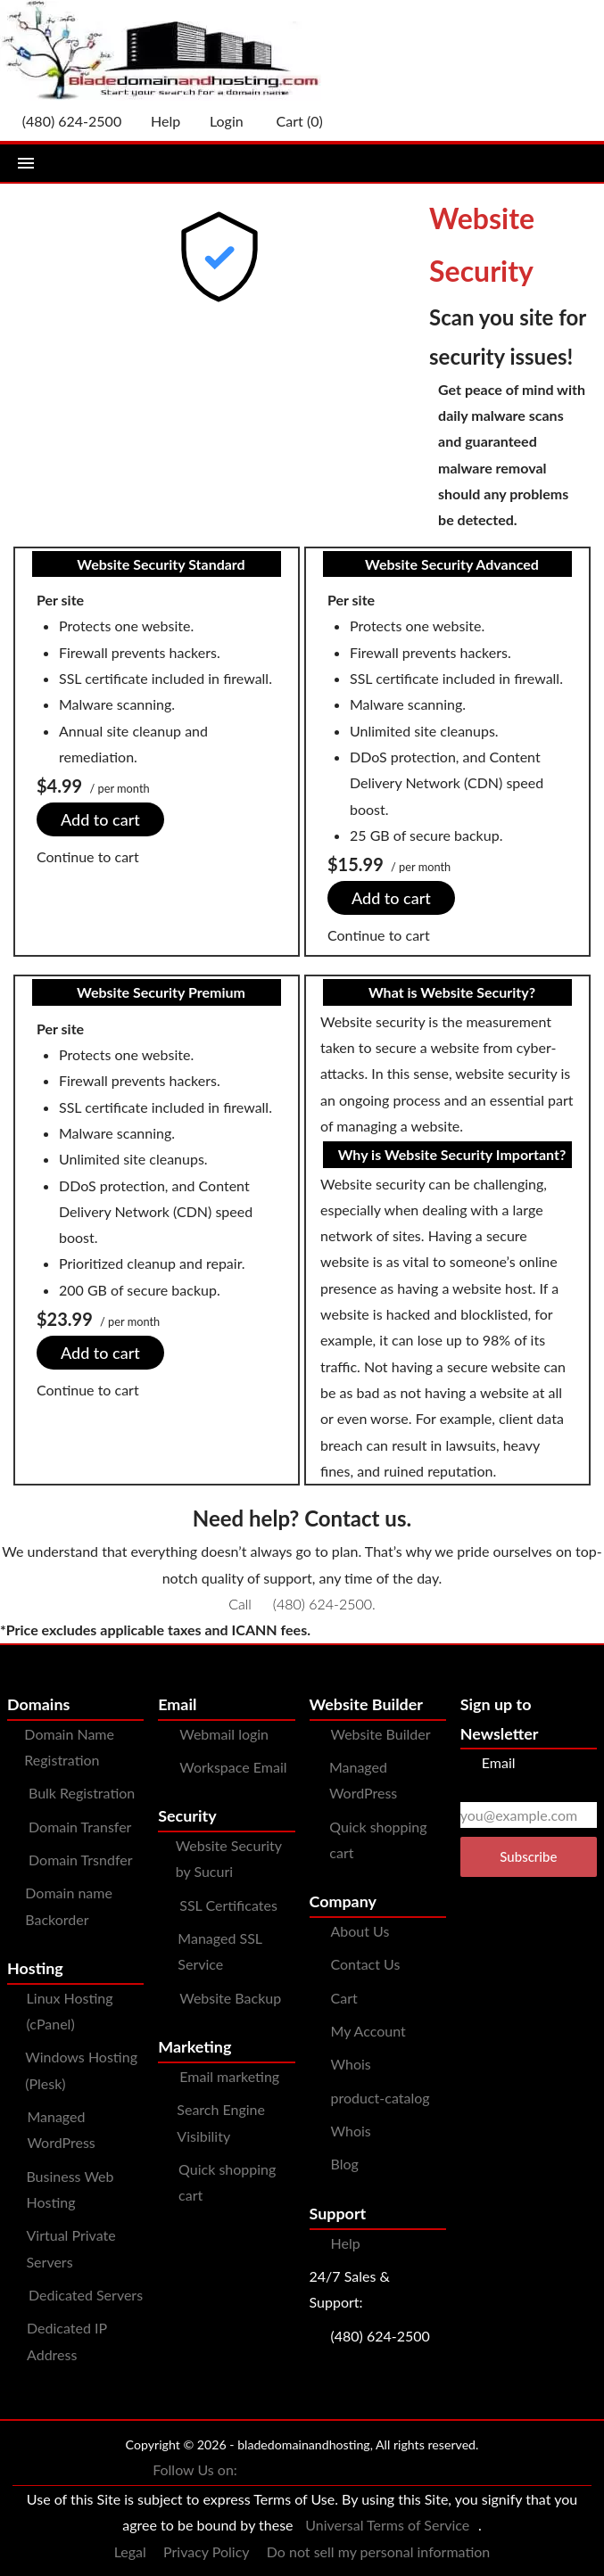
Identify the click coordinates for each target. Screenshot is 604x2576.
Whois (351, 2063)
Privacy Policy (206, 2551)
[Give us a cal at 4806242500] (64, 120)
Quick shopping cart (227, 2181)
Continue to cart (88, 856)
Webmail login (224, 1733)
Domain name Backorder (68, 1905)
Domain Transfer (80, 1826)
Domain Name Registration (69, 1746)
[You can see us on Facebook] (255, 2471)
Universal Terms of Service (387, 2524)
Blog (345, 2163)
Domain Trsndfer (81, 1859)
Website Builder (381, 1733)
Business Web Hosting (69, 2189)
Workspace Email (232, 1766)
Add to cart (100, 819)
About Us (360, 1930)
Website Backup (230, 1997)
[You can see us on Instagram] (326, 2471)
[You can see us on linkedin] (433, 2471)
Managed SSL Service (219, 1951)
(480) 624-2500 (322, 1603)
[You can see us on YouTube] (398, 2471)
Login (219, 120)
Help (345, 2242)
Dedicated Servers (86, 2294)
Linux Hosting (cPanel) (70, 2010)
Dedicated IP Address (67, 2340)
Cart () (290, 120)
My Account (368, 2030)
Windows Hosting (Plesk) (81, 2069)
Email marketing (229, 2076)
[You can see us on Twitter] (291, 2471)
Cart (344, 1997)
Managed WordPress (61, 2129)
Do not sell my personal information (379, 2551)
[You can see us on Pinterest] (362, 2471)
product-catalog (380, 2097)
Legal (130, 2551)
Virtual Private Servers (70, 2247)
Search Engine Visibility (221, 2122)
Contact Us (366, 1963)
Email (488, 1762)
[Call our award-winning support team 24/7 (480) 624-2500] (158, 120)
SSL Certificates (228, 1905)
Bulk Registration (82, 1792)
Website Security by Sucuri (229, 1858)
